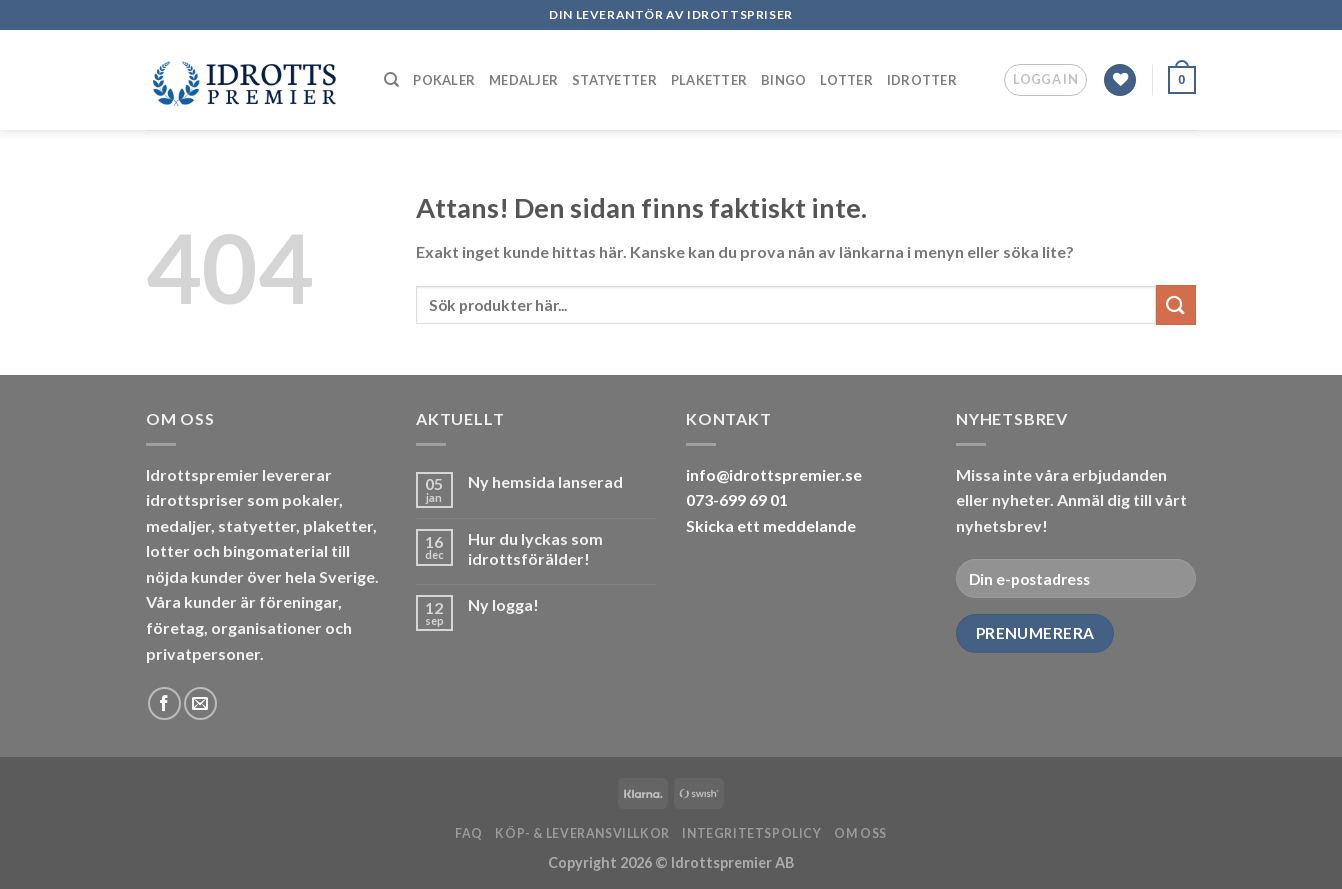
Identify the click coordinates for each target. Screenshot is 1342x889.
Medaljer (523, 80)
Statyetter (614, 80)
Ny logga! (503, 604)
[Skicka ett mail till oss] (200, 703)
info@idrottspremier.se (774, 474)
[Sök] (391, 80)
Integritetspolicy (751, 833)
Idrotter (922, 80)
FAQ (469, 833)
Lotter (846, 80)
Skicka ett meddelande (771, 525)
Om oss (860, 833)
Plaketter (709, 80)
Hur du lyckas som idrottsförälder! (535, 548)
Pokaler (444, 80)
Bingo (783, 80)
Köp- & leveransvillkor (582, 833)
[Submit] (1176, 304)
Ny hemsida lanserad (545, 481)
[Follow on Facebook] (164, 703)
